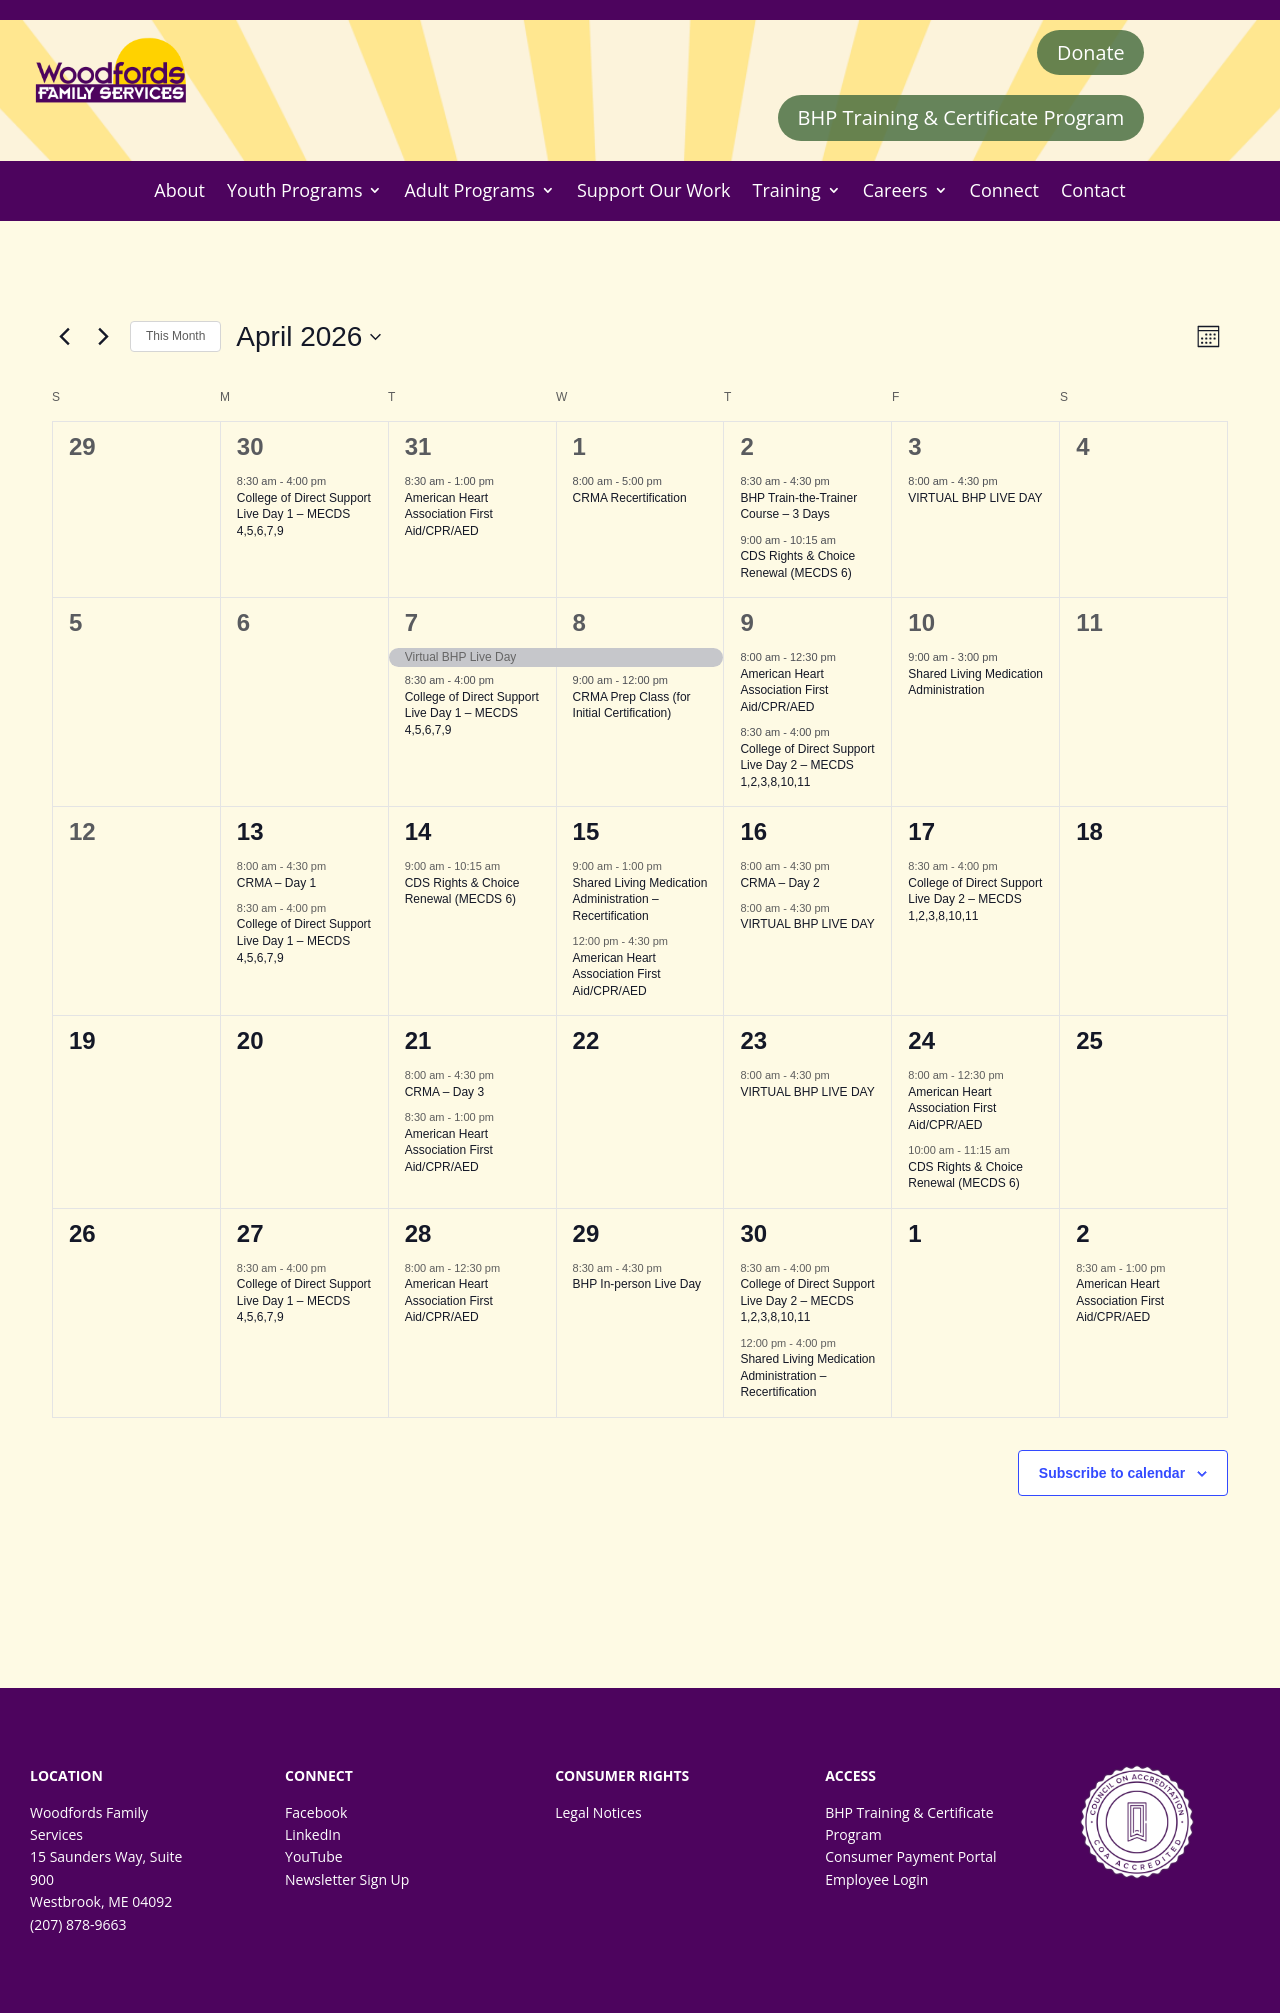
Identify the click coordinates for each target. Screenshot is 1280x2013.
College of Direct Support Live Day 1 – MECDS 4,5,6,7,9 (304, 514)
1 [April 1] (579, 447)
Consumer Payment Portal (910, 1857)
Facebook (316, 1812)
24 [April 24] (921, 1041)
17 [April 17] (921, 832)
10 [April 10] (921, 623)
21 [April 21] (418, 1041)
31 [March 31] (418, 447)
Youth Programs (294, 191)
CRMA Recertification (630, 498)
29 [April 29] (586, 1233)
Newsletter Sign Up (347, 1879)
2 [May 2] (1082, 1233)
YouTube (314, 1857)
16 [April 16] (753, 832)
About (179, 191)
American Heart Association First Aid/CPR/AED (449, 514)
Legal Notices (598, 1812)
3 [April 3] (914, 447)
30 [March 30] (250, 447)
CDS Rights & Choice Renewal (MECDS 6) (797, 565)
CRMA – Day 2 (779, 883)
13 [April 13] (250, 832)
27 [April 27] (250, 1233)
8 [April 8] (579, 623)
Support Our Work (654, 191)
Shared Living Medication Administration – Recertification (640, 899)
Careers (895, 191)
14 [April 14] (418, 832)
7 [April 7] (411, 623)
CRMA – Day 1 (276, 883)
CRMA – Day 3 (444, 1092)
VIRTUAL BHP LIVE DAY (975, 498)
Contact (1093, 191)
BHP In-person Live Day (637, 1285)
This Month (175, 337)
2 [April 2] (746, 447)
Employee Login (876, 1879)
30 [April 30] (753, 1233)
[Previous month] (64, 337)
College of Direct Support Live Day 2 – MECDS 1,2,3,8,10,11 (807, 765)
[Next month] (103, 337)
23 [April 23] (753, 1041)
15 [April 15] (586, 832)
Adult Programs (469, 191)
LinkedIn (313, 1835)
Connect (1004, 191)
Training (787, 191)
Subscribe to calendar (1112, 1473)
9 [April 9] (746, 623)
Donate (1090, 52)
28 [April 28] (418, 1233)
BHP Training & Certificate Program (961, 118)
